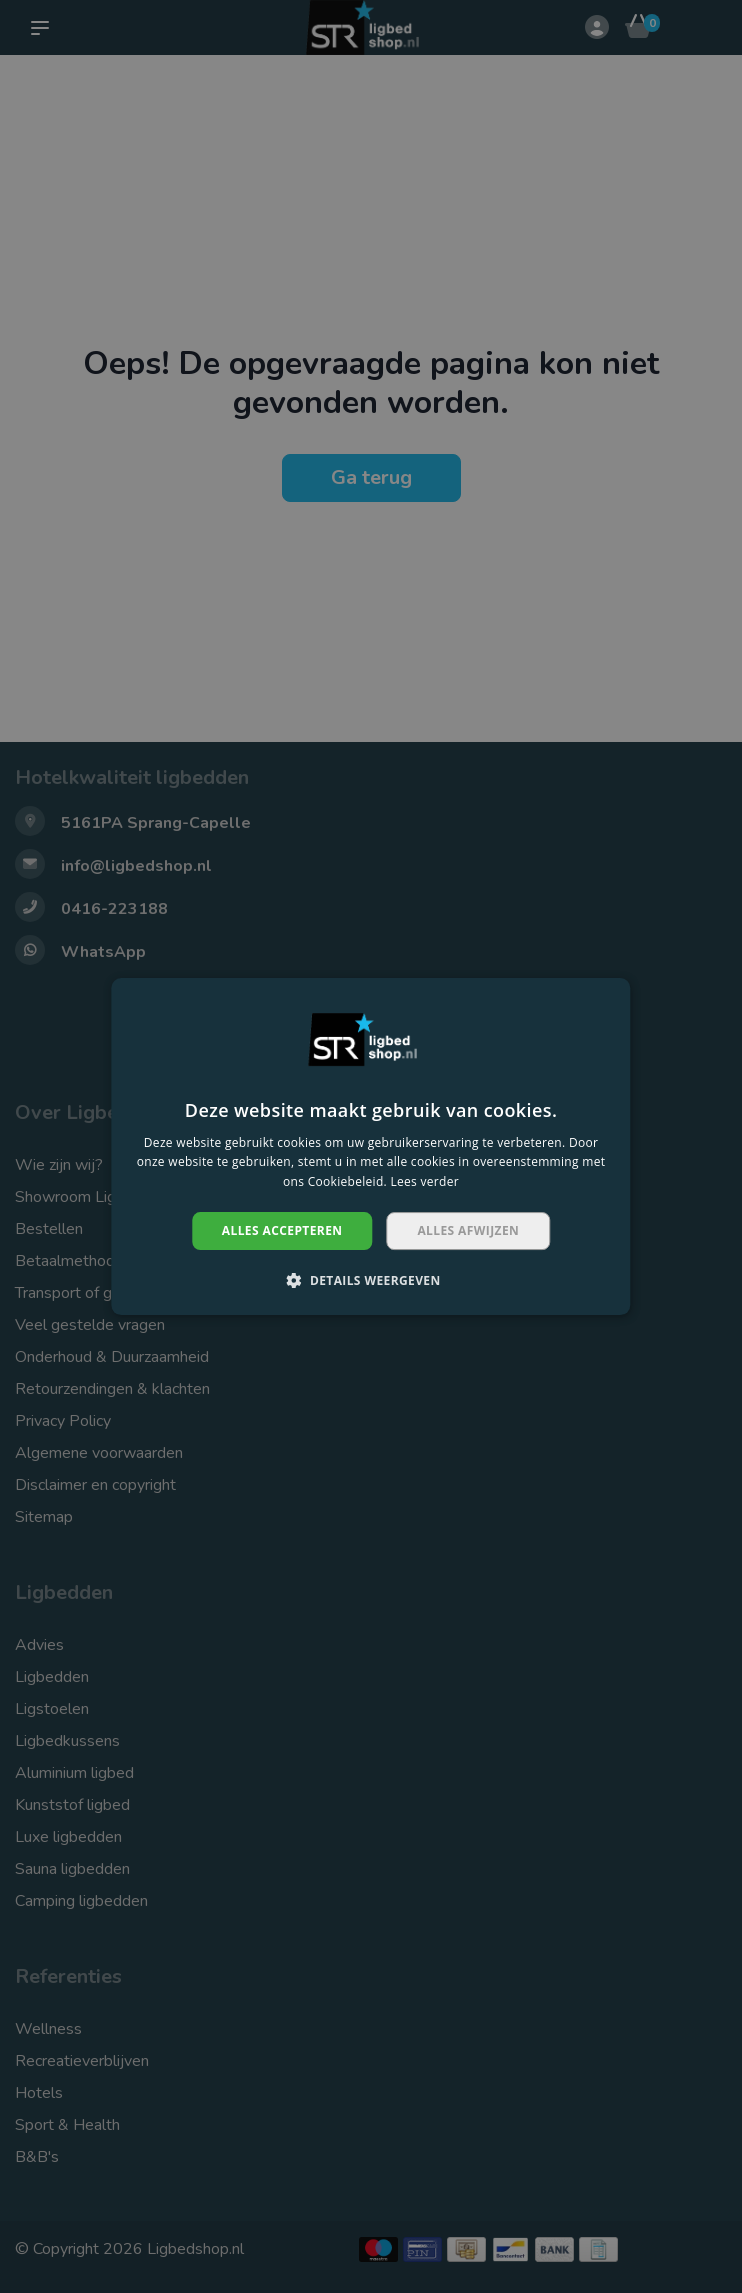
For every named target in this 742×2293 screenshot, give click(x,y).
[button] (370, 1280)
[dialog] (371, 1146)
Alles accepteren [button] (282, 1230)
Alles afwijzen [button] (468, 1230)
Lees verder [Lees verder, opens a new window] (424, 1181)
